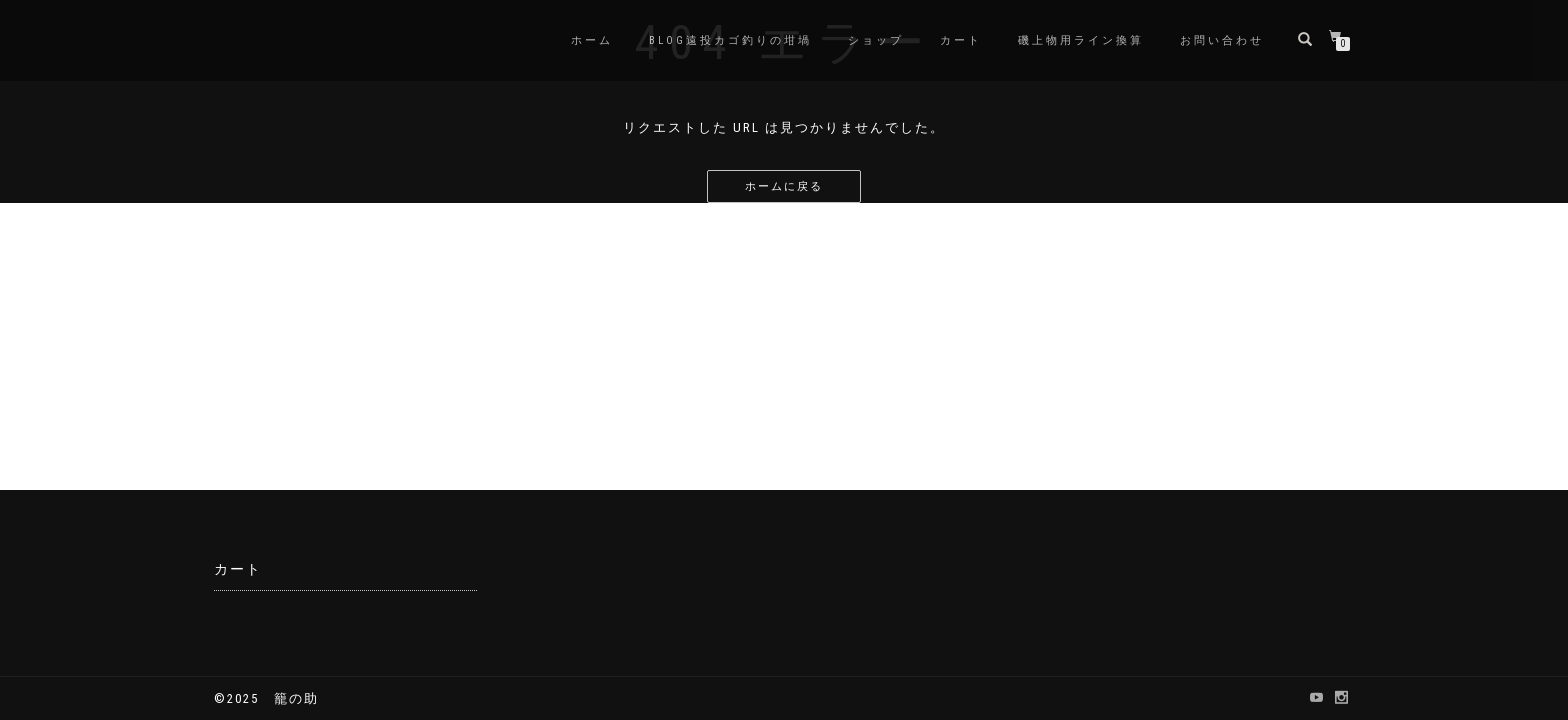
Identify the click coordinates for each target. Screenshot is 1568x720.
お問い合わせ (1222, 40)
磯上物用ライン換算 (1081, 40)
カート (961, 40)
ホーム (592, 40)
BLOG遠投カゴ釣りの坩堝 (730, 40)
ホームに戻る (784, 186)
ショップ (876, 40)
